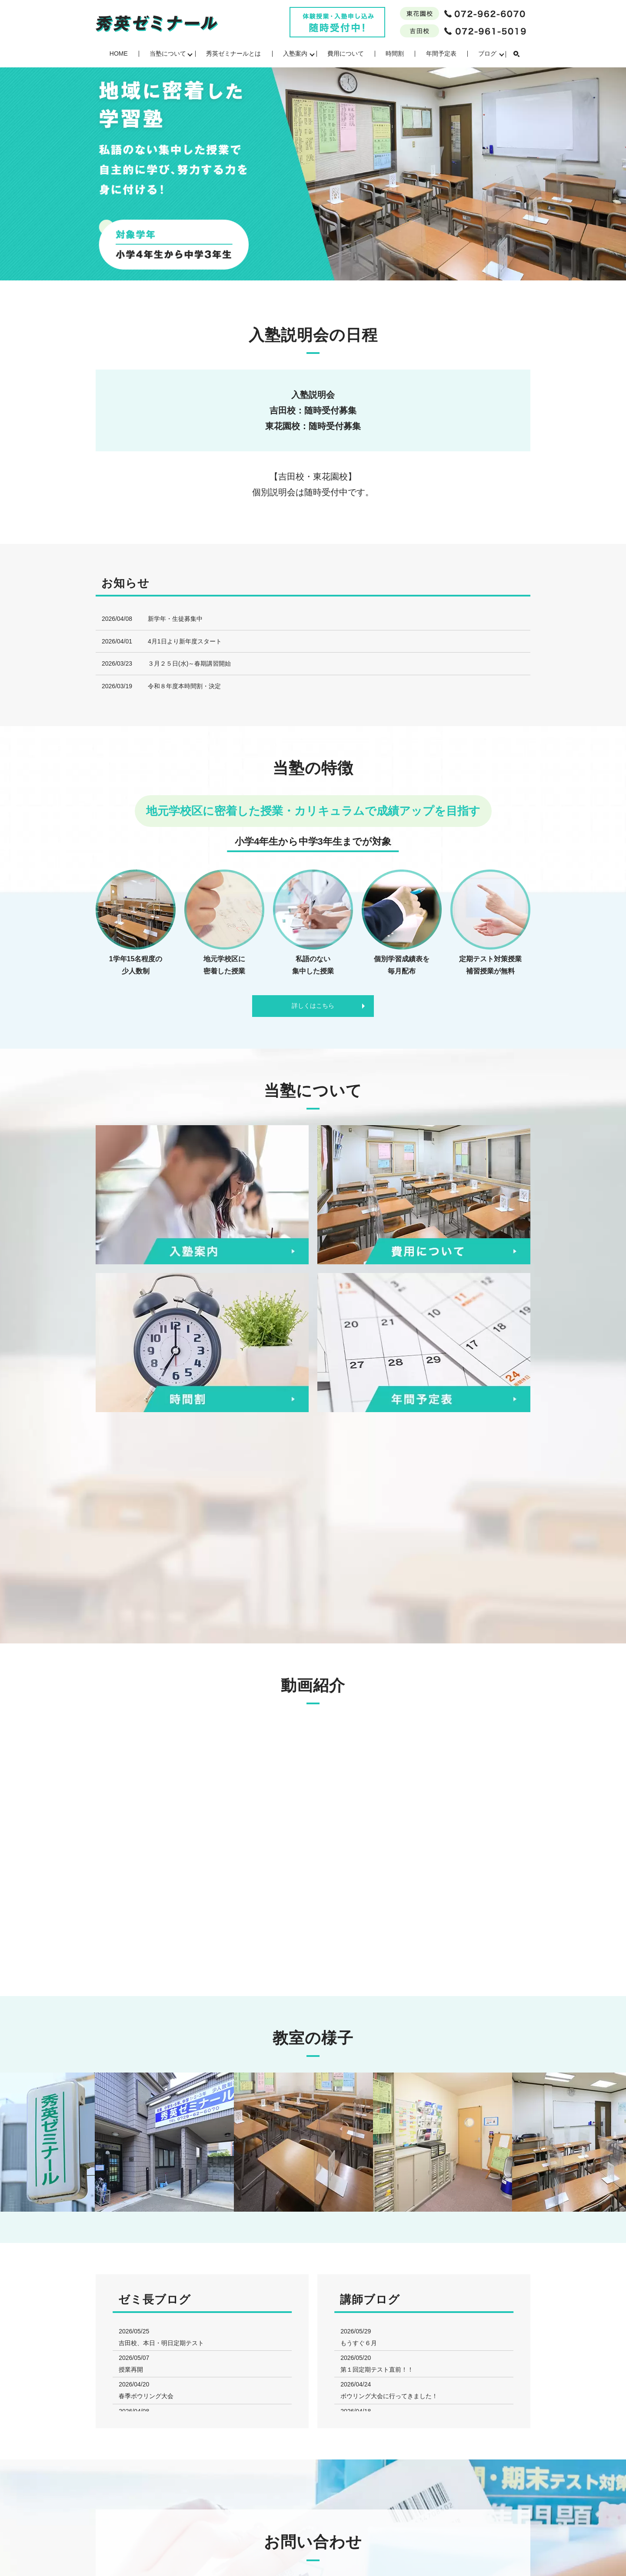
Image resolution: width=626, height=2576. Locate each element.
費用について (345, 53)
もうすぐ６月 (358, 2342)
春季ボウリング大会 (146, 2396)
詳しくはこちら (313, 1005)
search (516, 54)
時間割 (395, 53)
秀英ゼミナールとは (233, 53)
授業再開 (131, 2369)
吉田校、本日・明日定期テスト (161, 2342)
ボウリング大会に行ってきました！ (389, 2396)
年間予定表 (441, 53)
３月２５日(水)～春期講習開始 (189, 663)
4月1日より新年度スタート (185, 641)
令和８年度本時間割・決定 (184, 686)
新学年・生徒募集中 (175, 618)
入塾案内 (295, 53)
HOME (119, 53)
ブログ (487, 53)
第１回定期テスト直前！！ (376, 2369)
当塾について (168, 53)
